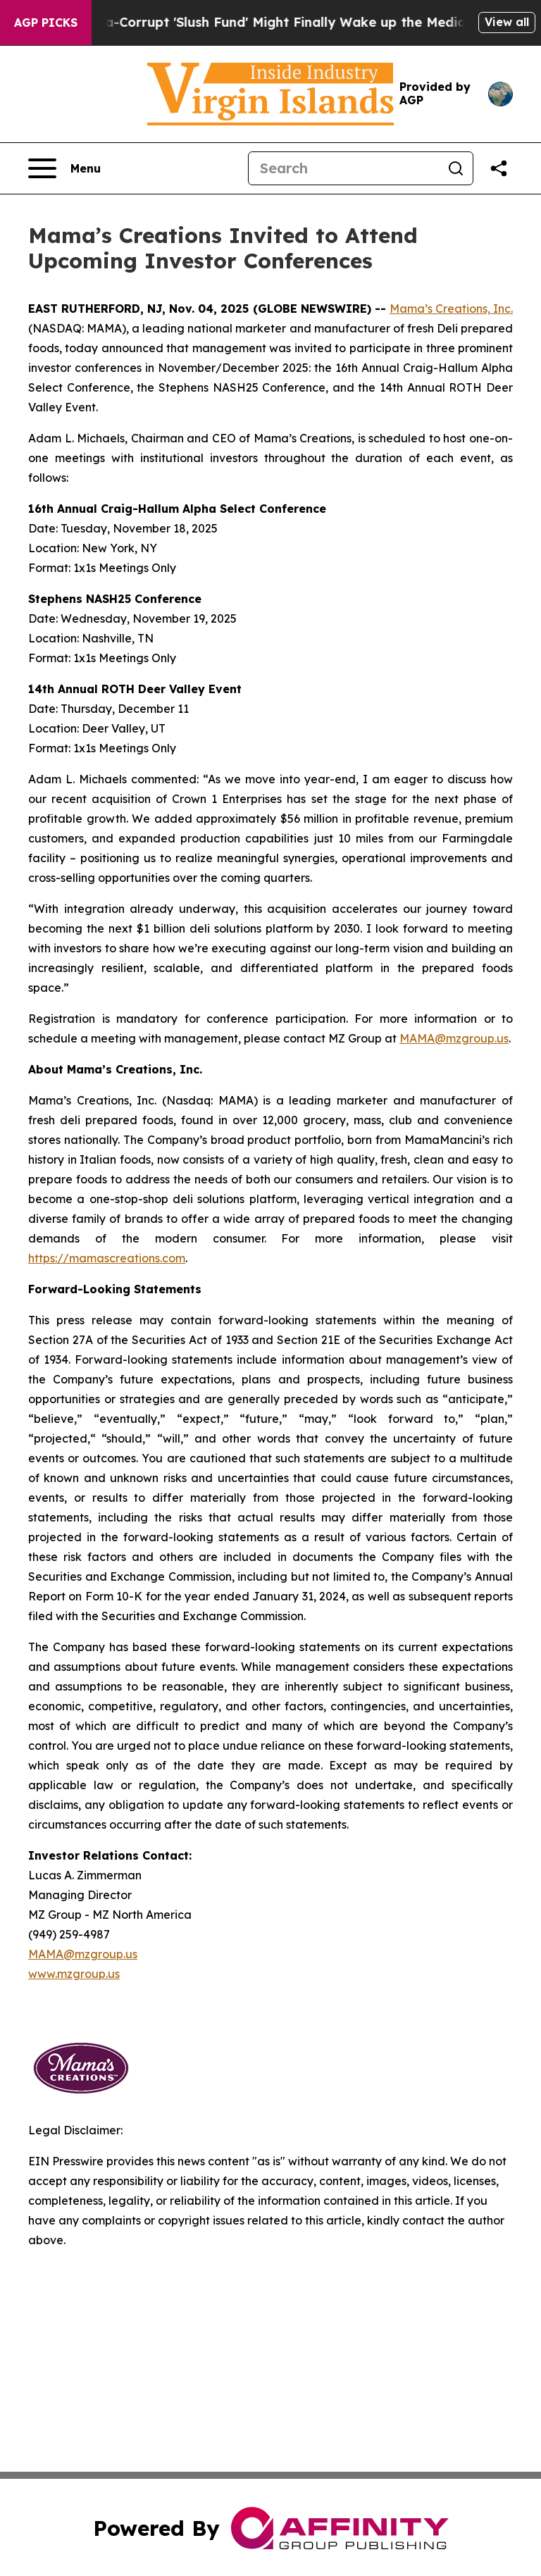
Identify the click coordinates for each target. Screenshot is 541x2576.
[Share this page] (499, 168)
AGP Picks (45, 22)
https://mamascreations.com (106, 1258)
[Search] (344, 168)
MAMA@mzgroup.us (454, 1038)
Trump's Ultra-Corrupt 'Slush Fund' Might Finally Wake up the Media (255, 22)
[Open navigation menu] (64, 168)
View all (507, 22)
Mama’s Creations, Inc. (451, 308)
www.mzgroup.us (74, 1974)
